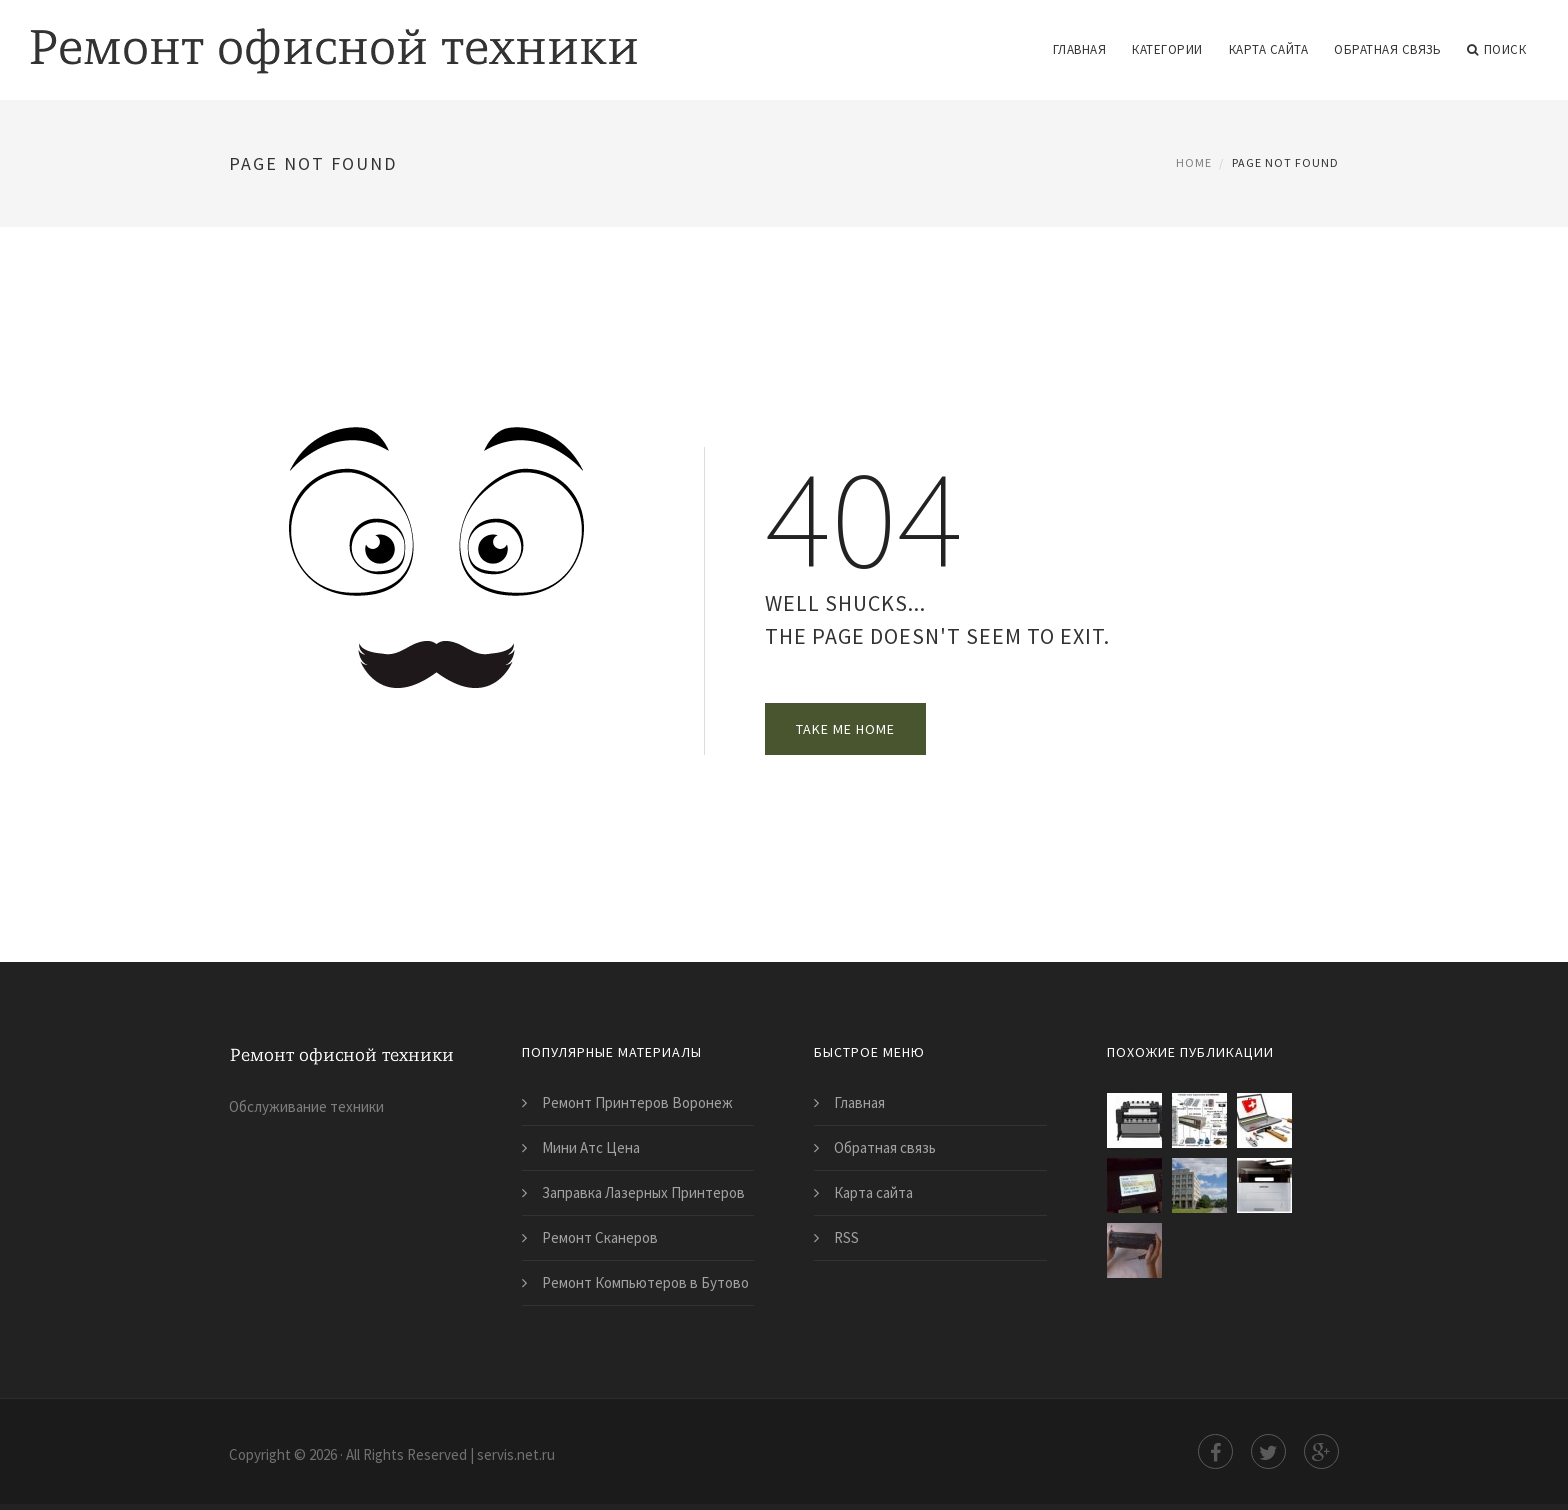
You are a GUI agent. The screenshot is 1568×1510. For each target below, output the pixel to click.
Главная (1080, 49)
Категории (1167, 49)
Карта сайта (1269, 49)
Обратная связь (1387, 49)
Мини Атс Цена (591, 1147)
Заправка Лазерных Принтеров (643, 1192)
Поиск (1496, 50)
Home (1194, 162)
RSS (846, 1237)
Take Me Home (845, 729)
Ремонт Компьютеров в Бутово (645, 1282)
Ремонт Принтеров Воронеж (637, 1102)
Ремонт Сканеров (600, 1237)
